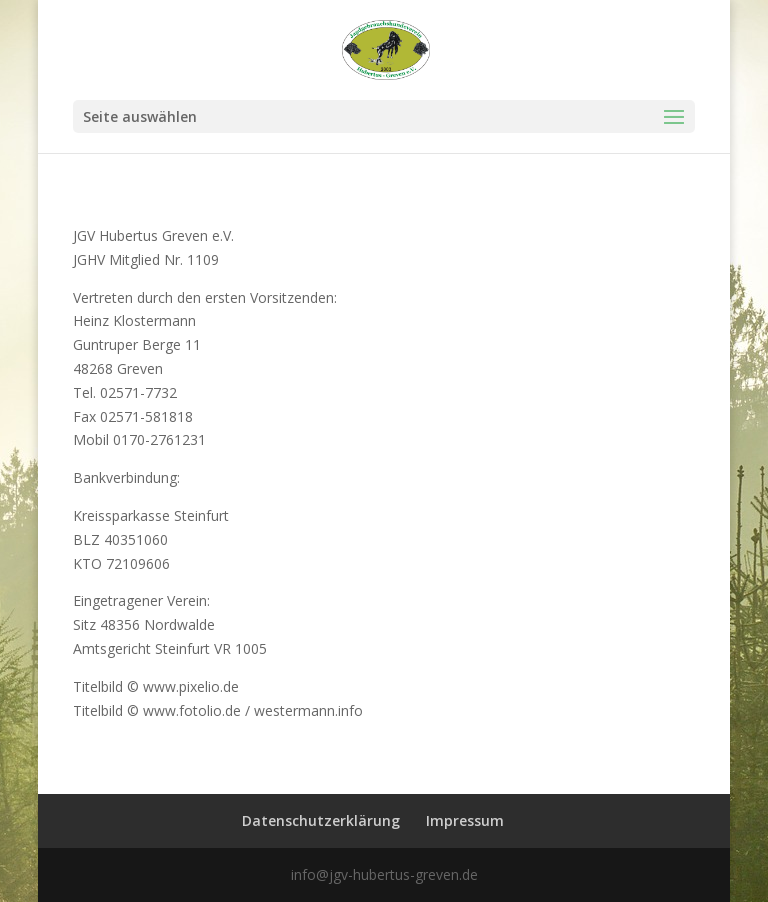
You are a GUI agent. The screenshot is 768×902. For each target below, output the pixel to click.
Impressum (465, 820)
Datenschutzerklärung (321, 820)
